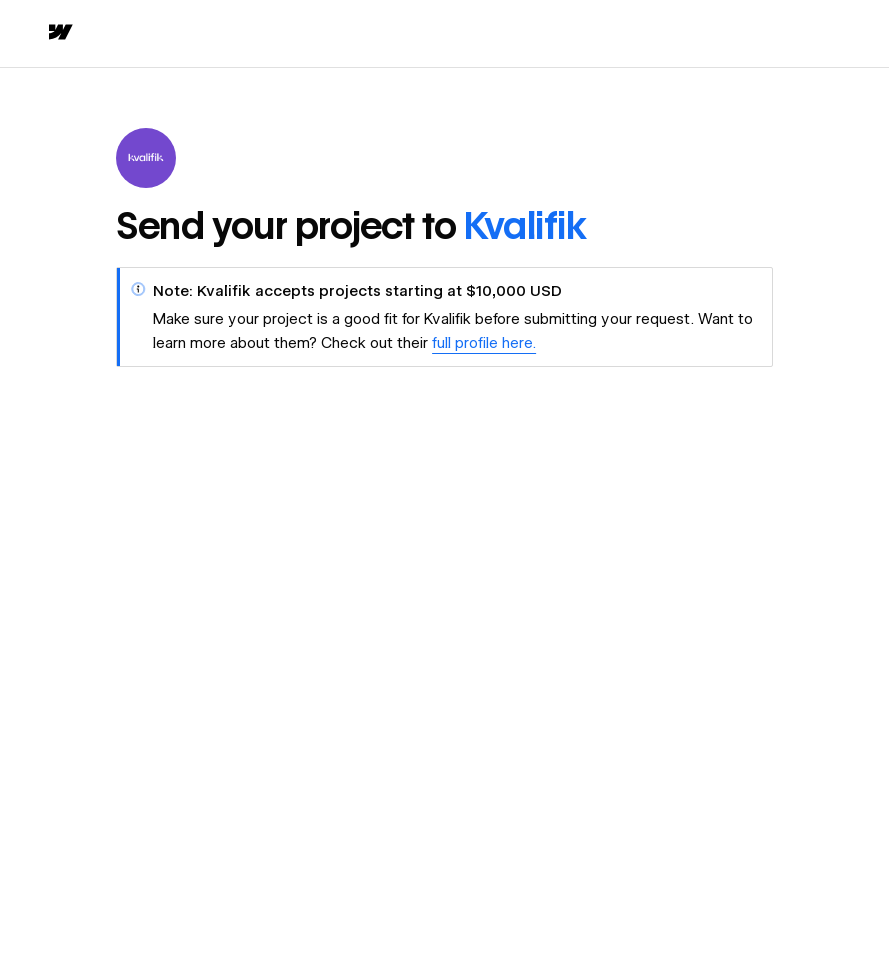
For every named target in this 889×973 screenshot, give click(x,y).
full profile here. (484, 343)
